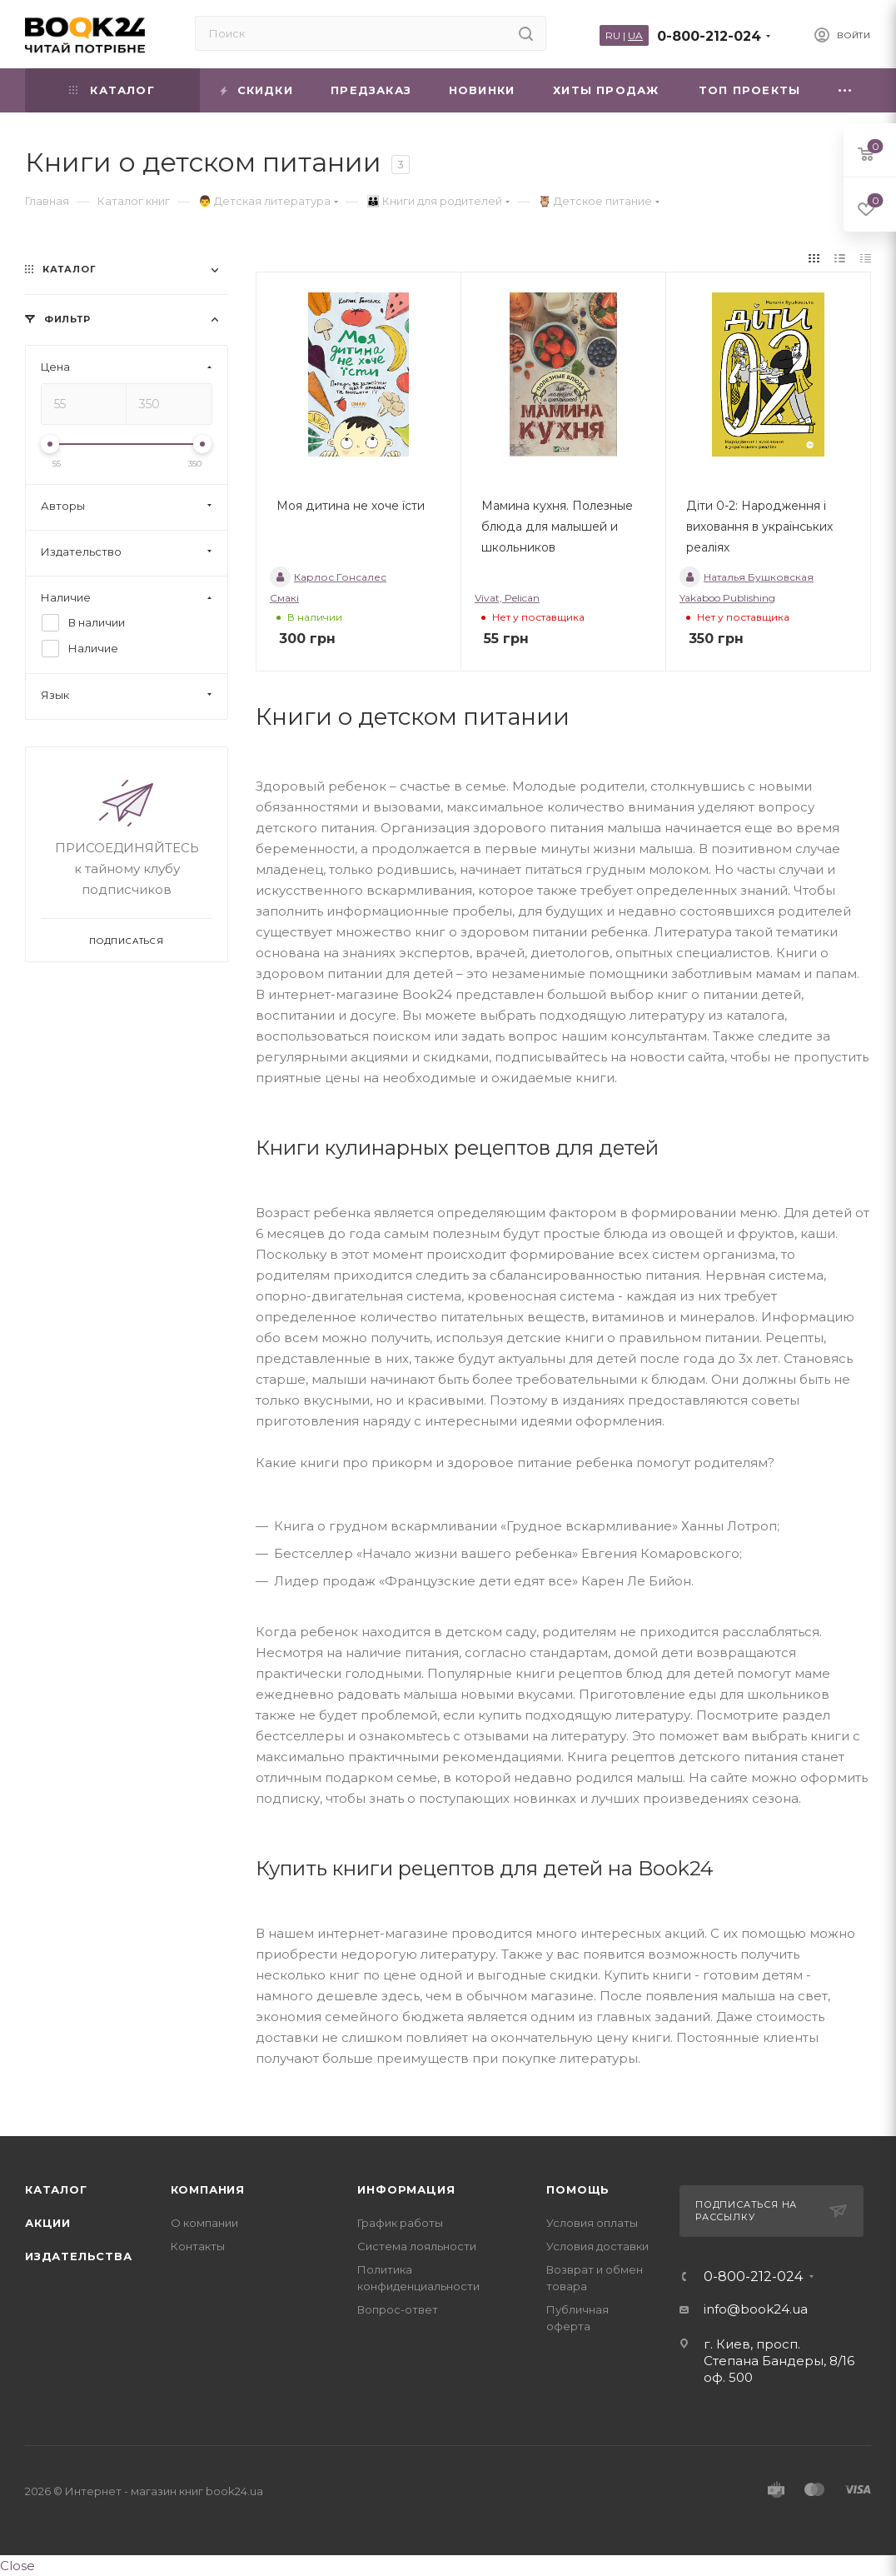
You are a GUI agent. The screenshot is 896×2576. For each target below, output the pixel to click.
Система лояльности (416, 2246)
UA (635, 35)
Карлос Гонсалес (328, 577)
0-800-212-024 (709, 36)
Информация (406, 2189)
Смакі (284, 598)
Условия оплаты (592, 2222)
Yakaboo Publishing (727, 598)
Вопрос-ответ (397, 2309)
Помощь (578, 2189)
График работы (400, 2222)
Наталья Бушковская (746, 577)
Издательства (78, 2256)
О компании (204, 2222)
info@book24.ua (756, 2309)
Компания (208, 2189)
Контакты (198, 2246)
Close (17, 2566)
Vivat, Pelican (507, 598)
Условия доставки (597, 2246)
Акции (48, 2222)
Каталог (56, 2189)
